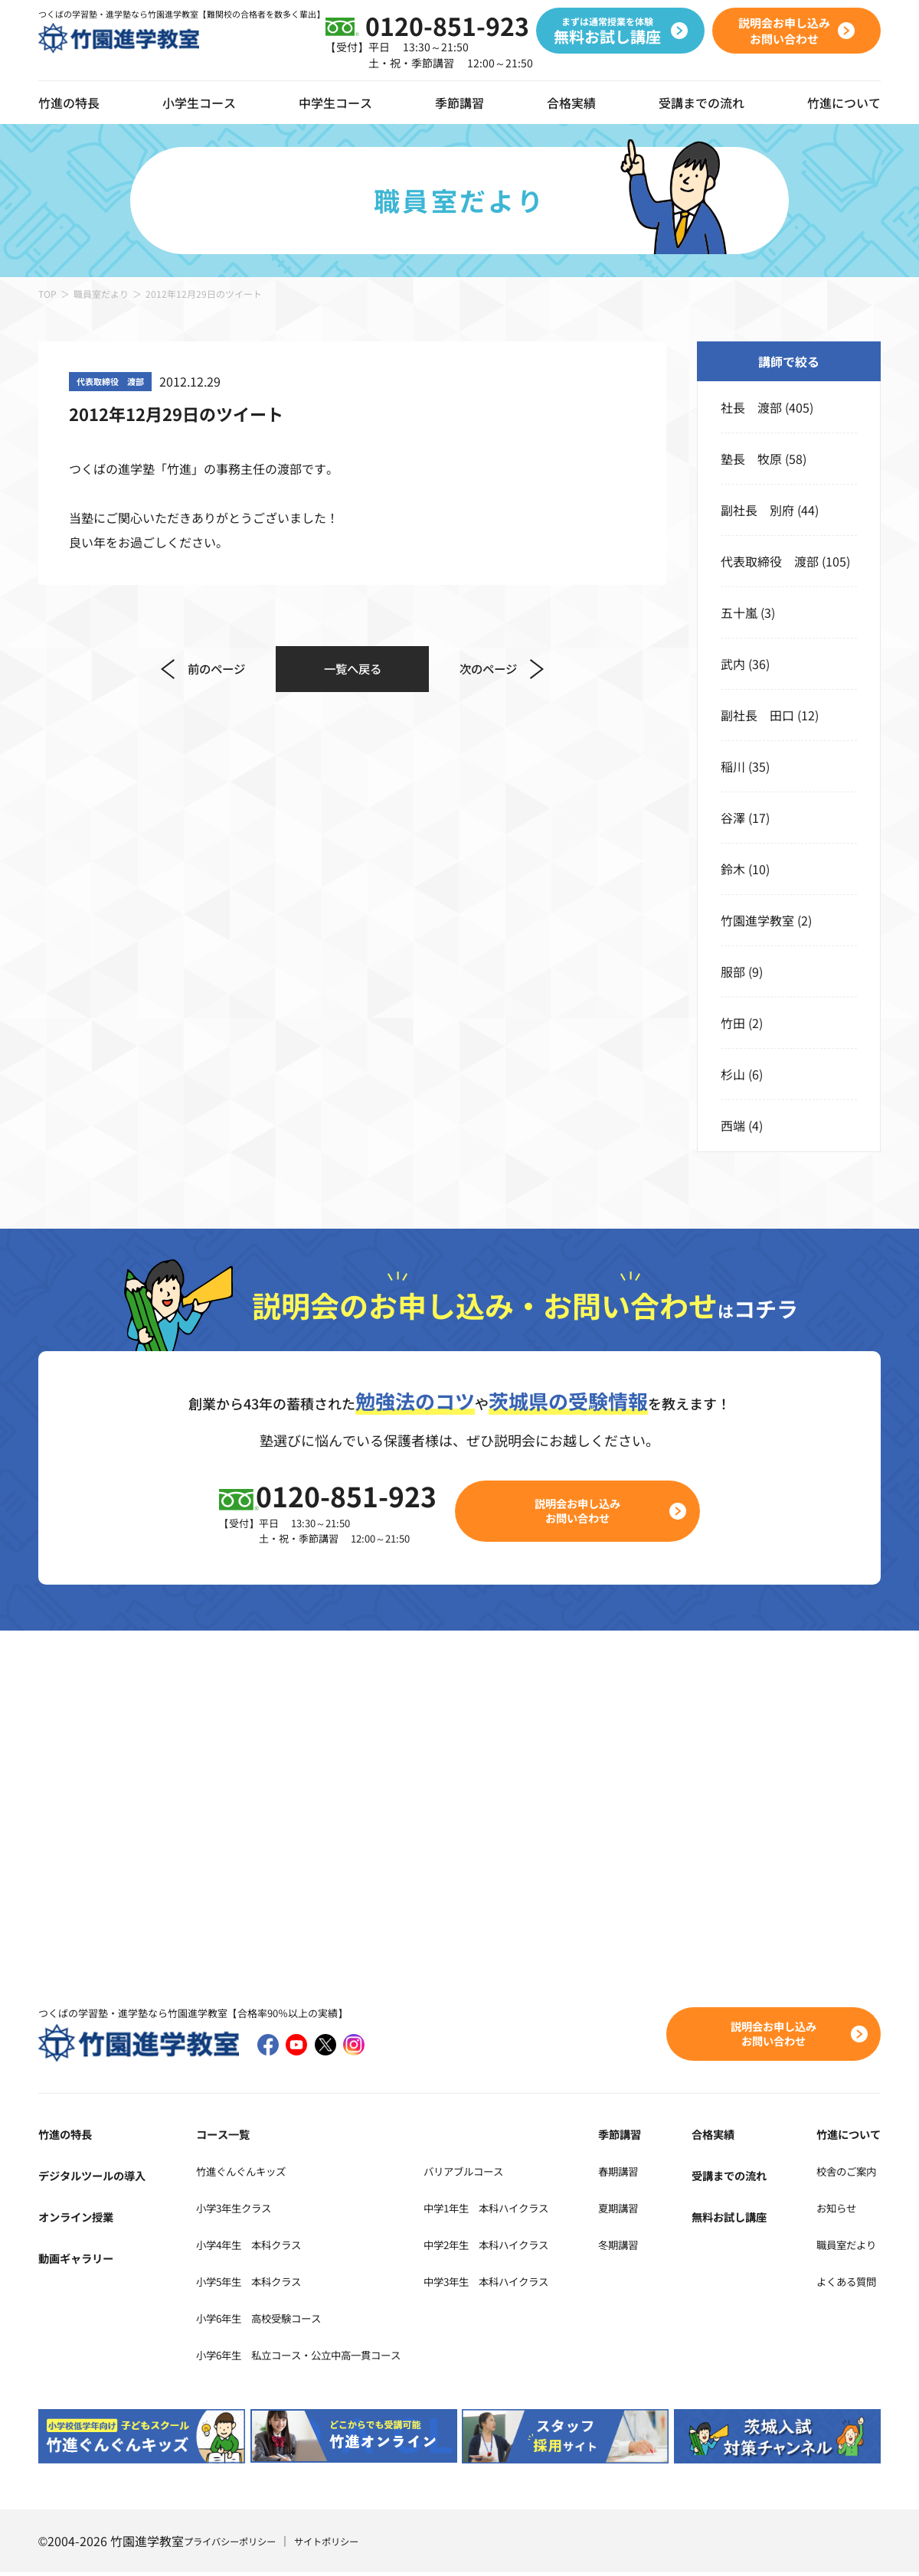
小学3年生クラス (228, 2210)
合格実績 (571, 102)
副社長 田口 (757, 715)
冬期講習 (655, 2247)
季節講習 (459, 102)
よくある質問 (844, 2283)
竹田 (733, 1023)
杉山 (733, 1074)
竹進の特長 (69, 2136)
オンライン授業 (81, 2219)
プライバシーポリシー (237, 2544)
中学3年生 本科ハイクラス (533, 2283)
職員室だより (101, 293)
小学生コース (199, 102)
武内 (733, 664)
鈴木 (733, 869)
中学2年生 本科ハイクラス (533, 2247)
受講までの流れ (701, 102)
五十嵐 (739, 612)
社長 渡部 (751, 407)
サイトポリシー (346, 2544)
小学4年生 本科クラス (246, 2247)
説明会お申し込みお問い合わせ (587, 1512)
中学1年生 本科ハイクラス (533, 2210)
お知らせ (831, 2210)
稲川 (733, 766)
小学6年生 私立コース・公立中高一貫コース (307, 2357)
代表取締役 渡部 (770, 561)
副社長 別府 (757, 510)
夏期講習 (655, 2210)
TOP (47, 293)
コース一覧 (212, 2136)
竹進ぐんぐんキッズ (237, 2173)
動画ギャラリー (81, 2260)
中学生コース (335, 102)
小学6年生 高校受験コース (258, 2320)
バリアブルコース (505, 2173)
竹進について (844, 2136)
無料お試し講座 (744, 2219)
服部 (733, 971)
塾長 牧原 (751, 458)
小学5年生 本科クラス (246, 2283)
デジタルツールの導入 (99, 2178)
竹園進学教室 (757, 920)
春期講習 (655, 2173)
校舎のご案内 (844, 2173)
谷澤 (733, 817)
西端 (733, 1125)
